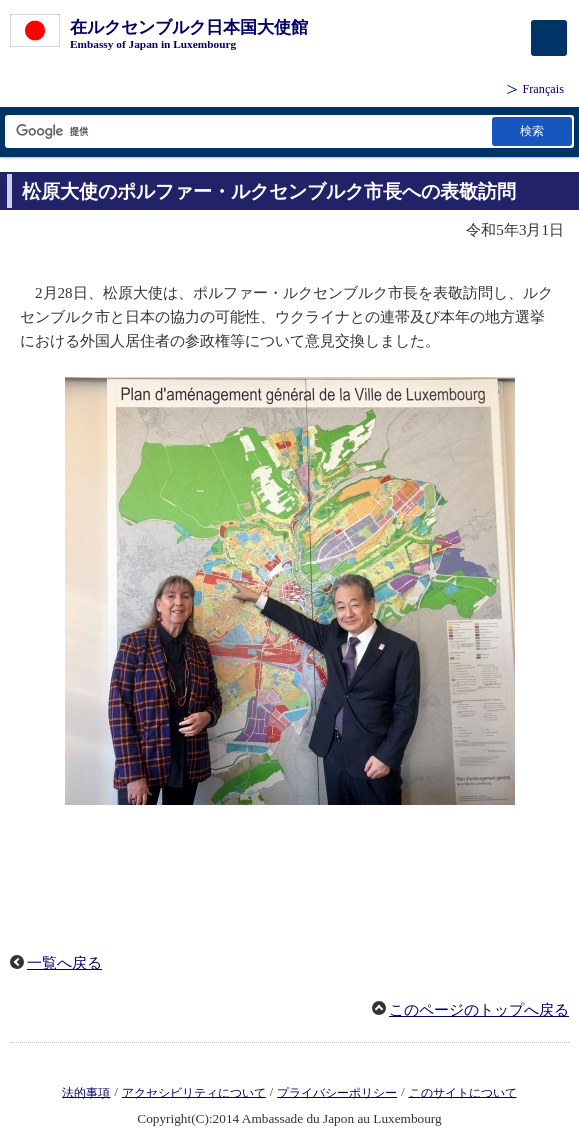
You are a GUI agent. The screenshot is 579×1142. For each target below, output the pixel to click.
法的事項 (86, 1092)
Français (543, 89)
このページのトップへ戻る (479, 1010)
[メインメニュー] (549, 38)
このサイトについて (463, 1092)
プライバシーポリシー (337, 1092)
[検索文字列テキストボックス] (247, 131)
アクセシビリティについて (194, 1092)
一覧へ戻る (64, 963)
